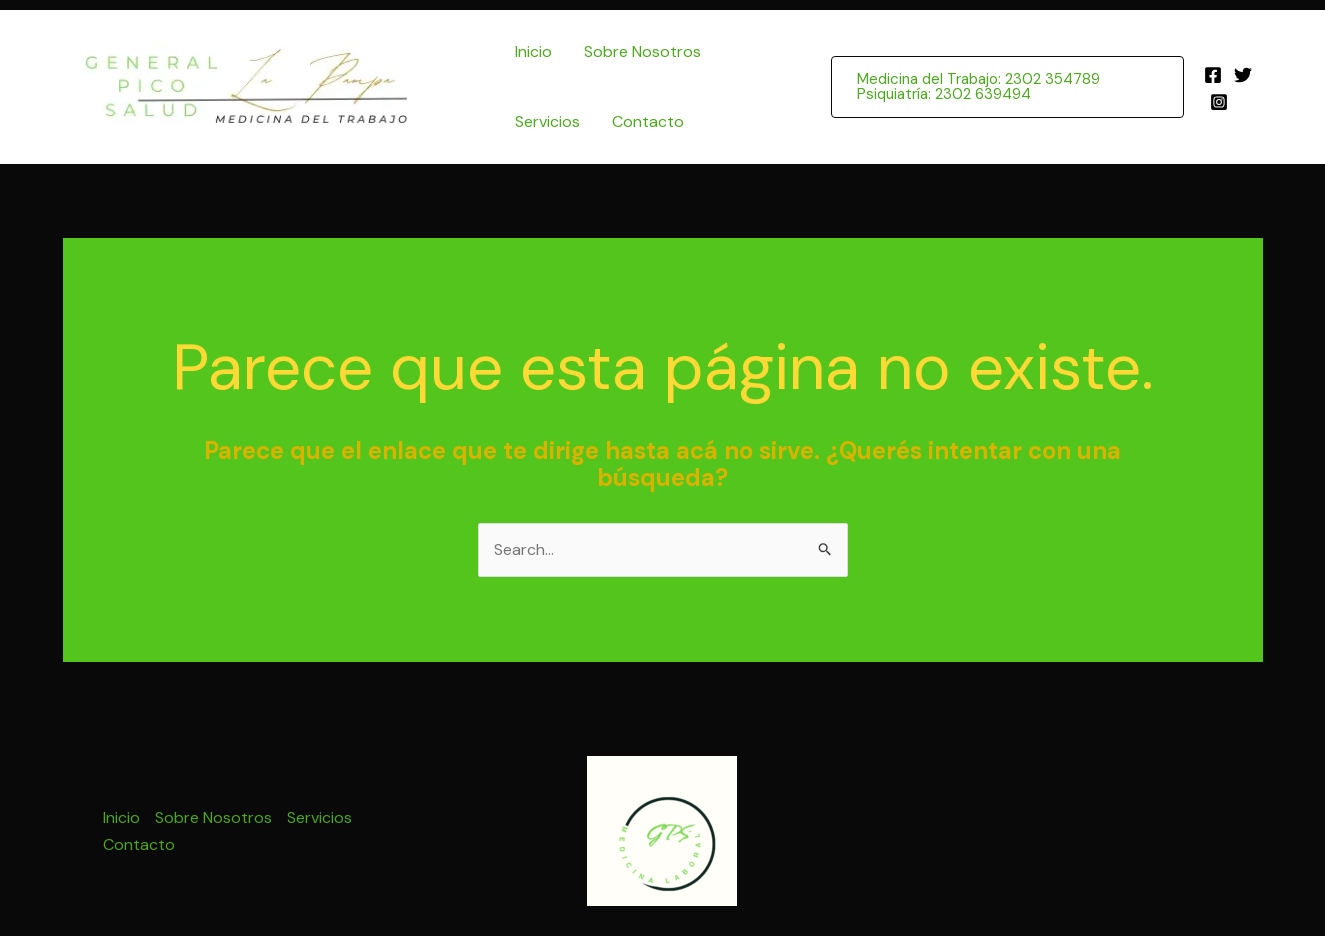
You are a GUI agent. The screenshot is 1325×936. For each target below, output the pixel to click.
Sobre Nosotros (642, 51)
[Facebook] (1213, 75)
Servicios (547, 121)
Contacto (648, 121)
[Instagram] (1219, 102)
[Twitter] (1243, 75)
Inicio (533, 51)
